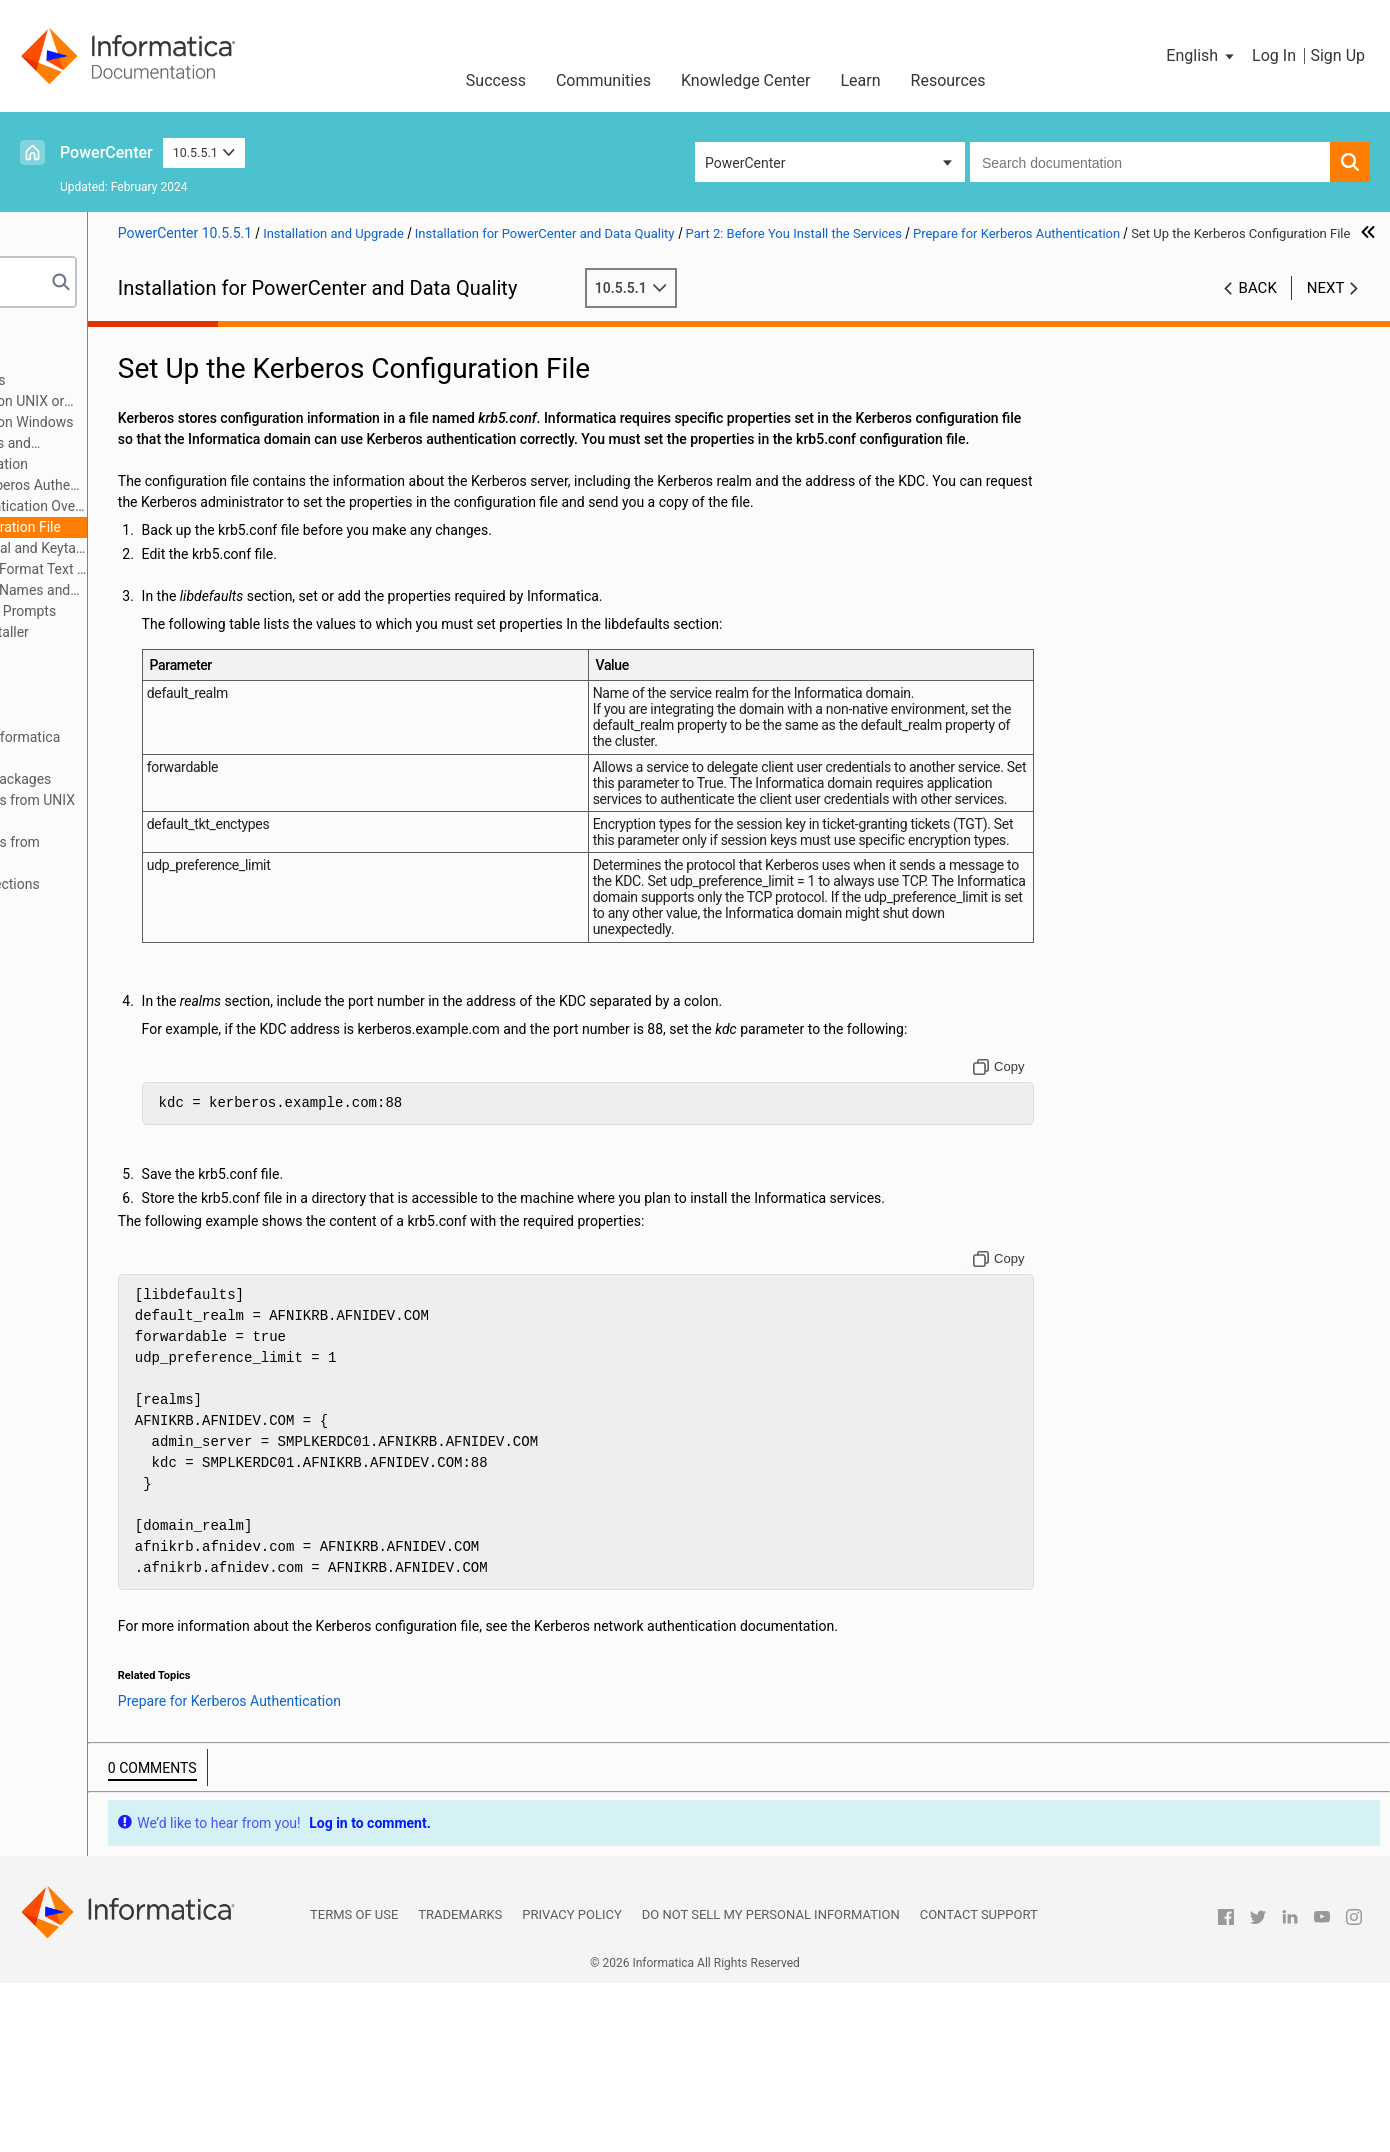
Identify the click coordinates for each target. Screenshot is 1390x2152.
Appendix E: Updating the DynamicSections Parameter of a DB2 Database (166, 894)
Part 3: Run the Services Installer (133, 653)
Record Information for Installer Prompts (189, 611)
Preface (57, 338)
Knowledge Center (746, 80)
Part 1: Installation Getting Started (138, 359)
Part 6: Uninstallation (98, 716)
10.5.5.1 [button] (204, 152)
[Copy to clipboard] (1063, 1214)
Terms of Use (354, 2083)
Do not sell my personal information (771, 2083)
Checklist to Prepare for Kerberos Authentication (215, 485)
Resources (948, 80)
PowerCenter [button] (745, 163)
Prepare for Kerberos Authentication (175, 464)
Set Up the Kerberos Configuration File (202, 527)
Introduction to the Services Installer (176, 632)
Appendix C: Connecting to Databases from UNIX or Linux (184, 810)
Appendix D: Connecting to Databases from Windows (167, 852)
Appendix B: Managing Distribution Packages (172, 779)
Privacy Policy (571, 2083)
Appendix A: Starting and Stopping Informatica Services (177, 747)
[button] (1201, 56)
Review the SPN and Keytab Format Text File (215, 569)
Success (496, 80)
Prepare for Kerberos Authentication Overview (215, 506)
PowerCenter (106, 152)
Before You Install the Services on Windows (198, 422)
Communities (603, 80)
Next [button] (1326, 309)
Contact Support (979, 2083)
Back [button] (1258, 309)
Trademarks (460, 2083)
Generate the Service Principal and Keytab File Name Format (204, 549)
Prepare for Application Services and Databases (167, 444)
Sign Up (1337, 55)
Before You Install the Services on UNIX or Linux (184, 402)
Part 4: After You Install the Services (144, 674)
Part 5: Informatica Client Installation (147, 695)
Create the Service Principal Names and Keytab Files (197, 591)
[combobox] (1150, 162)
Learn (861, 80)
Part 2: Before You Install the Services (149, 380)
